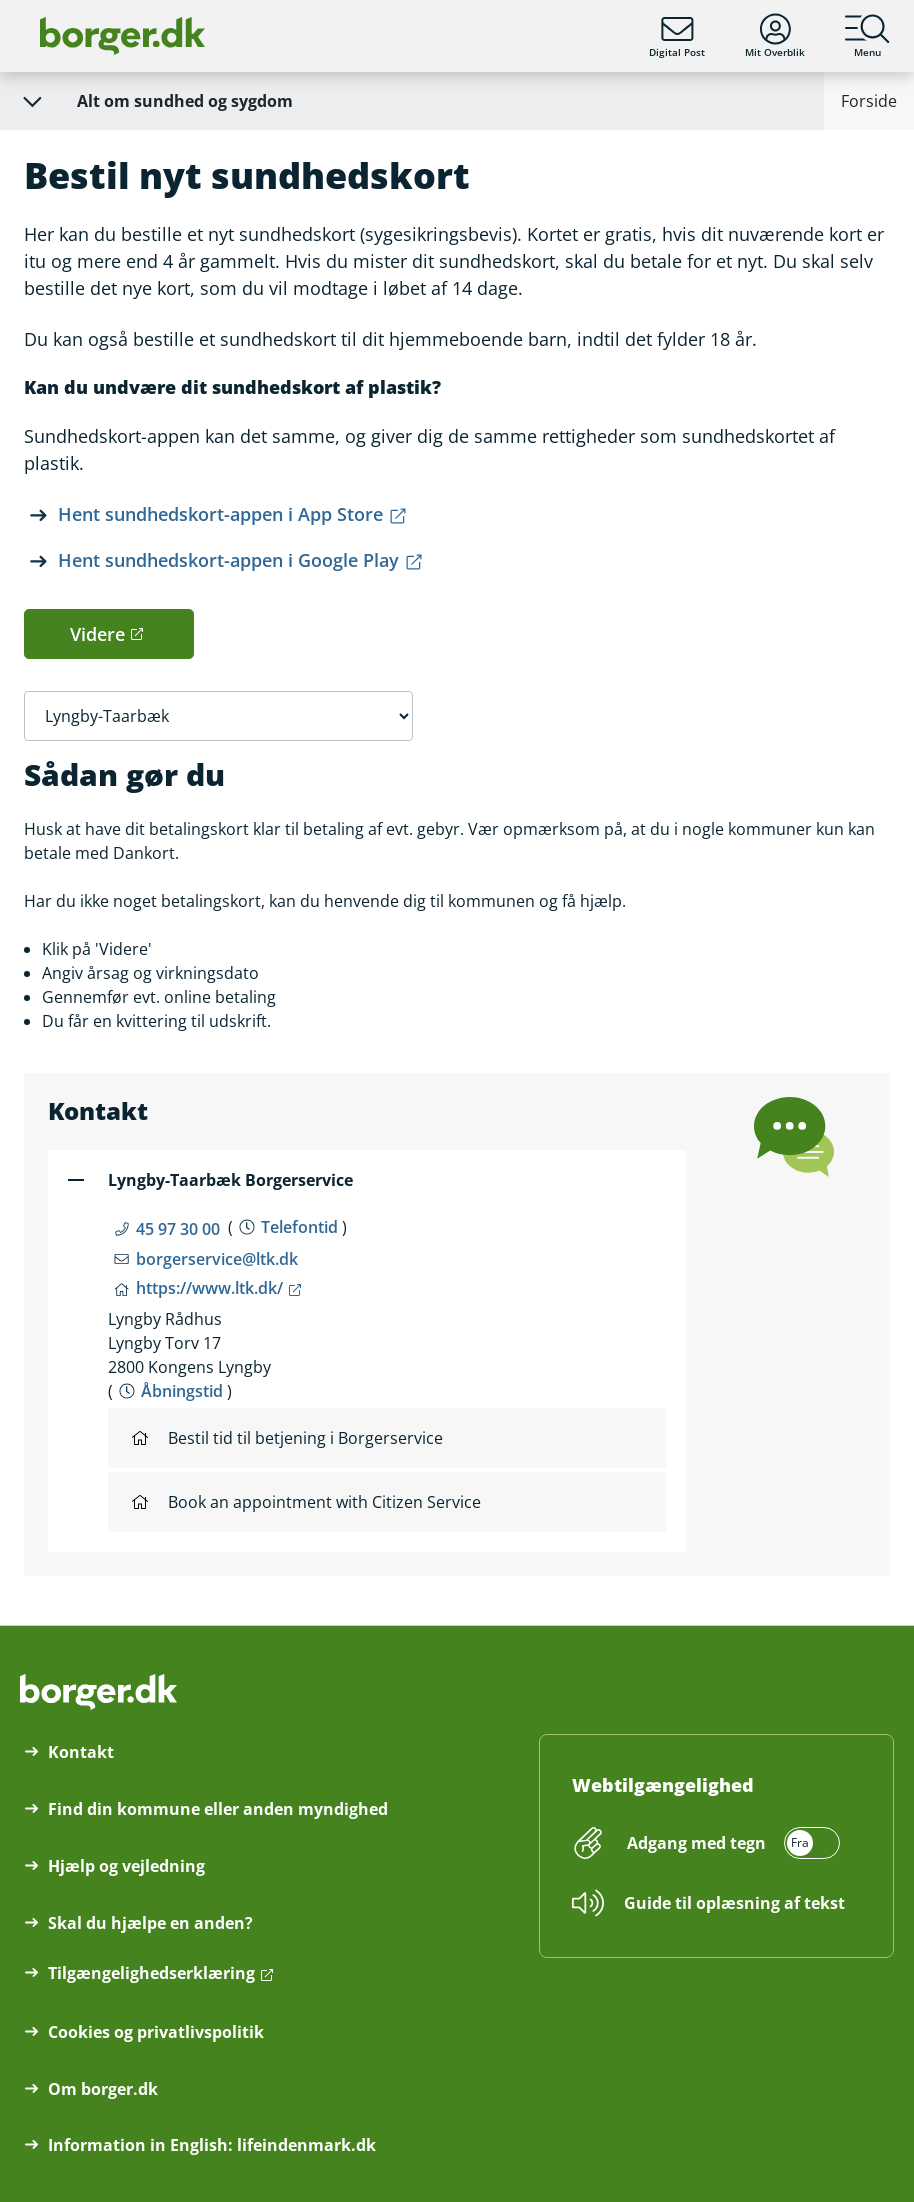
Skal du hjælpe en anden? (150, 1923)
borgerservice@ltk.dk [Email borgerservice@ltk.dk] (217, 1259)
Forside (869, 101)
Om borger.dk (103, 2089)
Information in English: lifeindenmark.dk (212, 2145)
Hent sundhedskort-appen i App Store (220, 514)
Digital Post (677, 36)
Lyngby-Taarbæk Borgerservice (230, 1180)
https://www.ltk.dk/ (209, 1288)
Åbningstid (182, 1391)
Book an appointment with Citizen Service (306, 1502)
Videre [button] (97, 634)
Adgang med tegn (696, 1843)
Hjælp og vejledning (126, 1866)
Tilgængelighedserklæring (151, 1973)
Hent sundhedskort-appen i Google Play (228, 560)
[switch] (730, 1843)
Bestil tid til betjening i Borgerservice (287, 1438)
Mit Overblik (775, 36)
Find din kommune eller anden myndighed (218, 1809)
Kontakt (81, 1752)
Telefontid (299, 1227)
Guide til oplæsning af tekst (734, 1903)
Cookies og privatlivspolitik (156, 2032)
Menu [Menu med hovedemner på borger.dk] (867, 36)
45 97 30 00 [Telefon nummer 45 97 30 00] (178, 1229)
